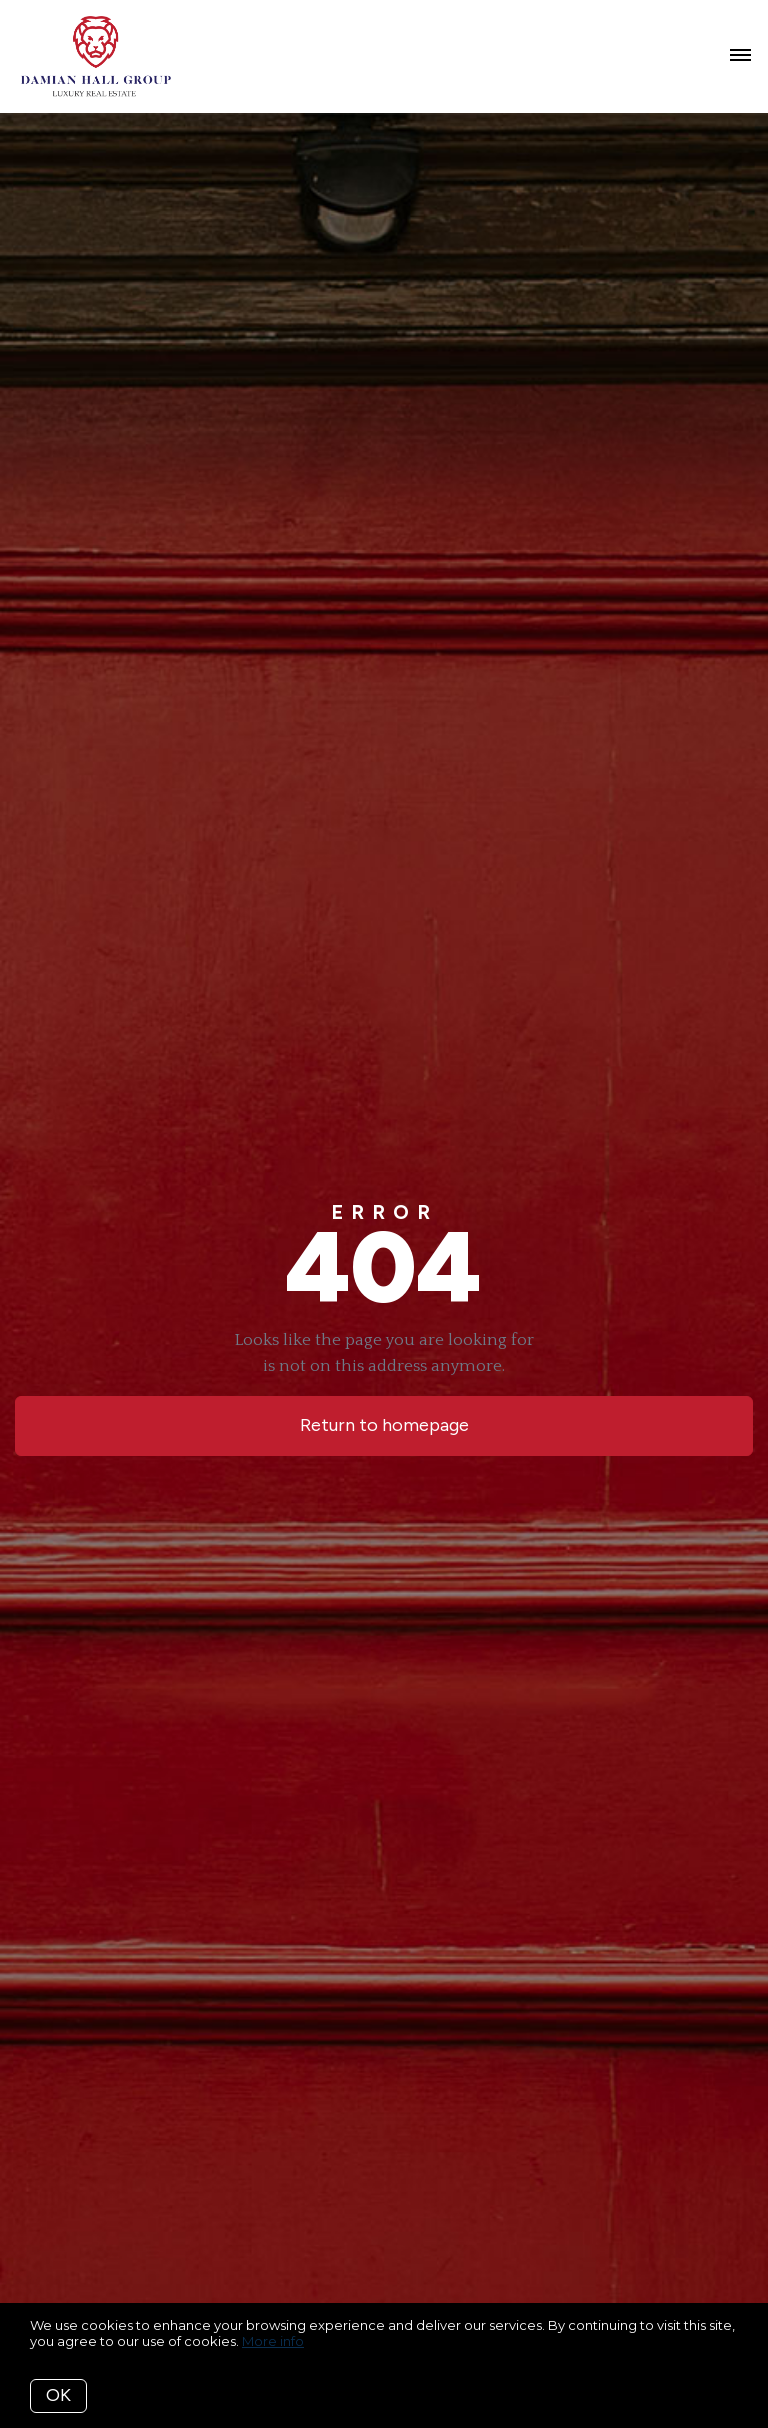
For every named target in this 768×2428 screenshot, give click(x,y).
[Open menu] (740, 56)
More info (273, 2341)
